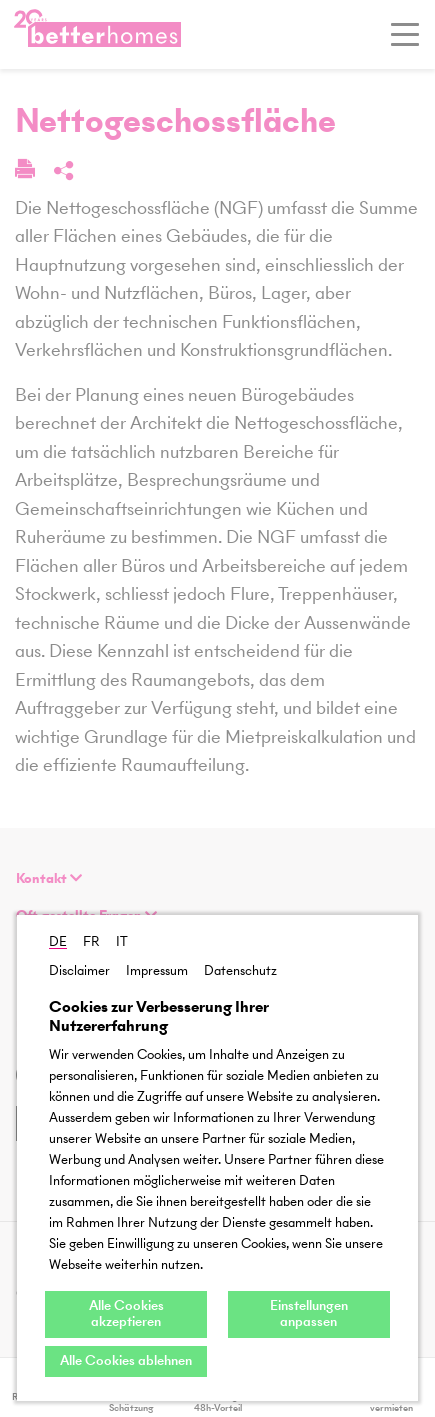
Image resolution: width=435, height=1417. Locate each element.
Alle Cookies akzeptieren (126, 1314)
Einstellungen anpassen (309, 1314)
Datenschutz (240, 970)
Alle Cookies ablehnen (126, 1360)
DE (58, 941)
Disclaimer (79, 970)
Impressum (157, 970)
